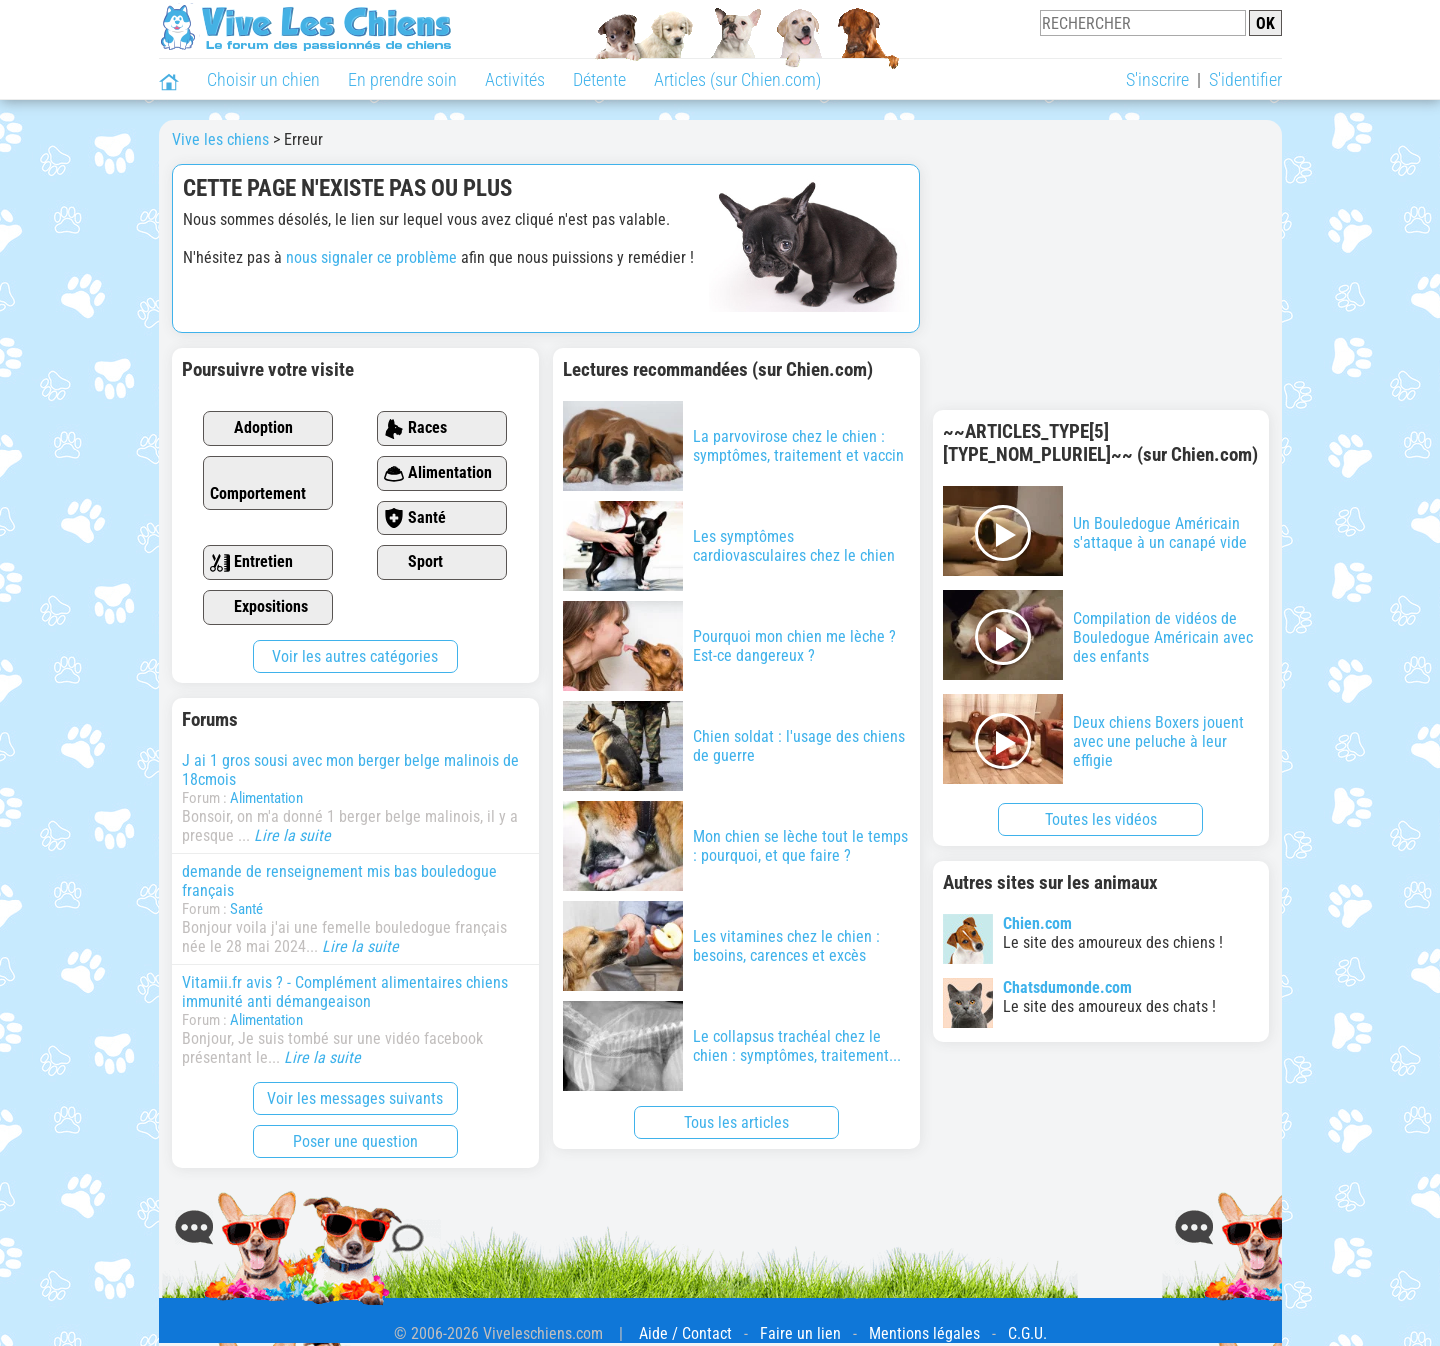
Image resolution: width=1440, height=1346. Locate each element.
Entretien (251, 562)
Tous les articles (736, 1122)
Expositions (259, 607)
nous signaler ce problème (371, 257)
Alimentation (438, 473)
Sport (413, 562)
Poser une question (355, 1141)
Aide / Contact (685, 1333)
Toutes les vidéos (1101, 819)
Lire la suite (292, 835)
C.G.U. (1027, 1333)
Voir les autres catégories (355, 656)
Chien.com (1037, 923)
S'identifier (1245, 79)
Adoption (251, 428)
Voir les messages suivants (355, 1098)
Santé (415, 518)
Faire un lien (800, 1333)
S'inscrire (1157, 79)
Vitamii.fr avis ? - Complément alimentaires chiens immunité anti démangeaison (345, 992)
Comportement (258, 483)
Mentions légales (924, 1333)
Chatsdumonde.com (1067, 987)
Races (415, 428)
